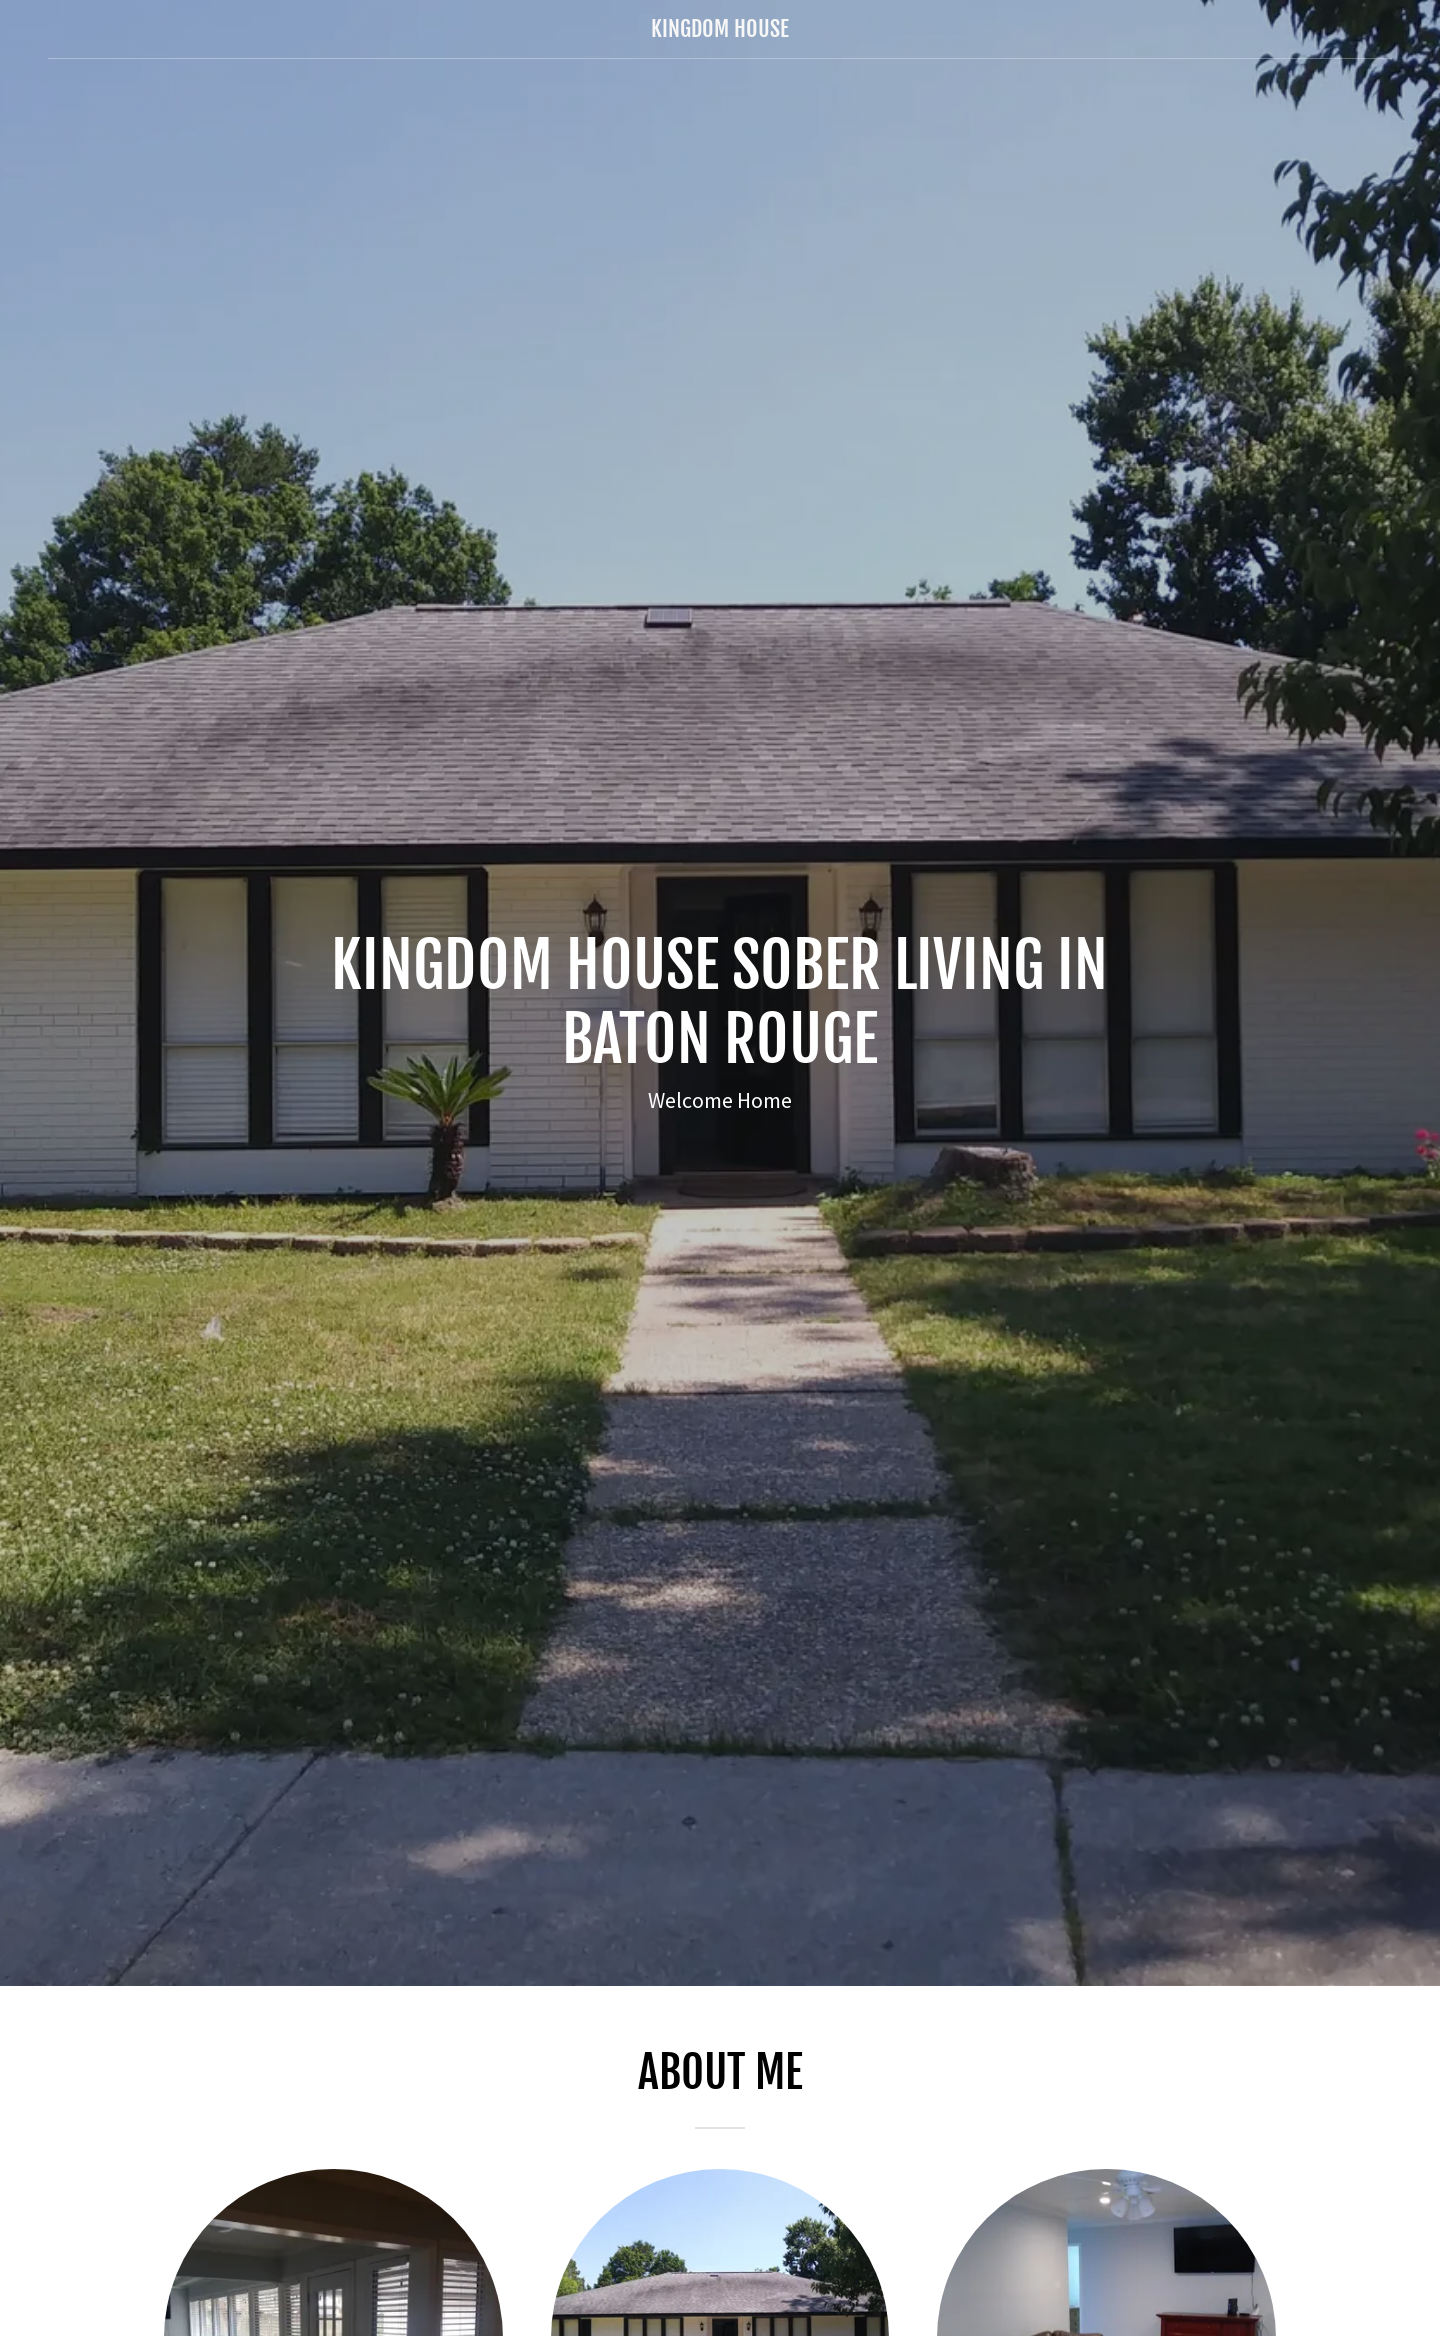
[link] (720, 31)
